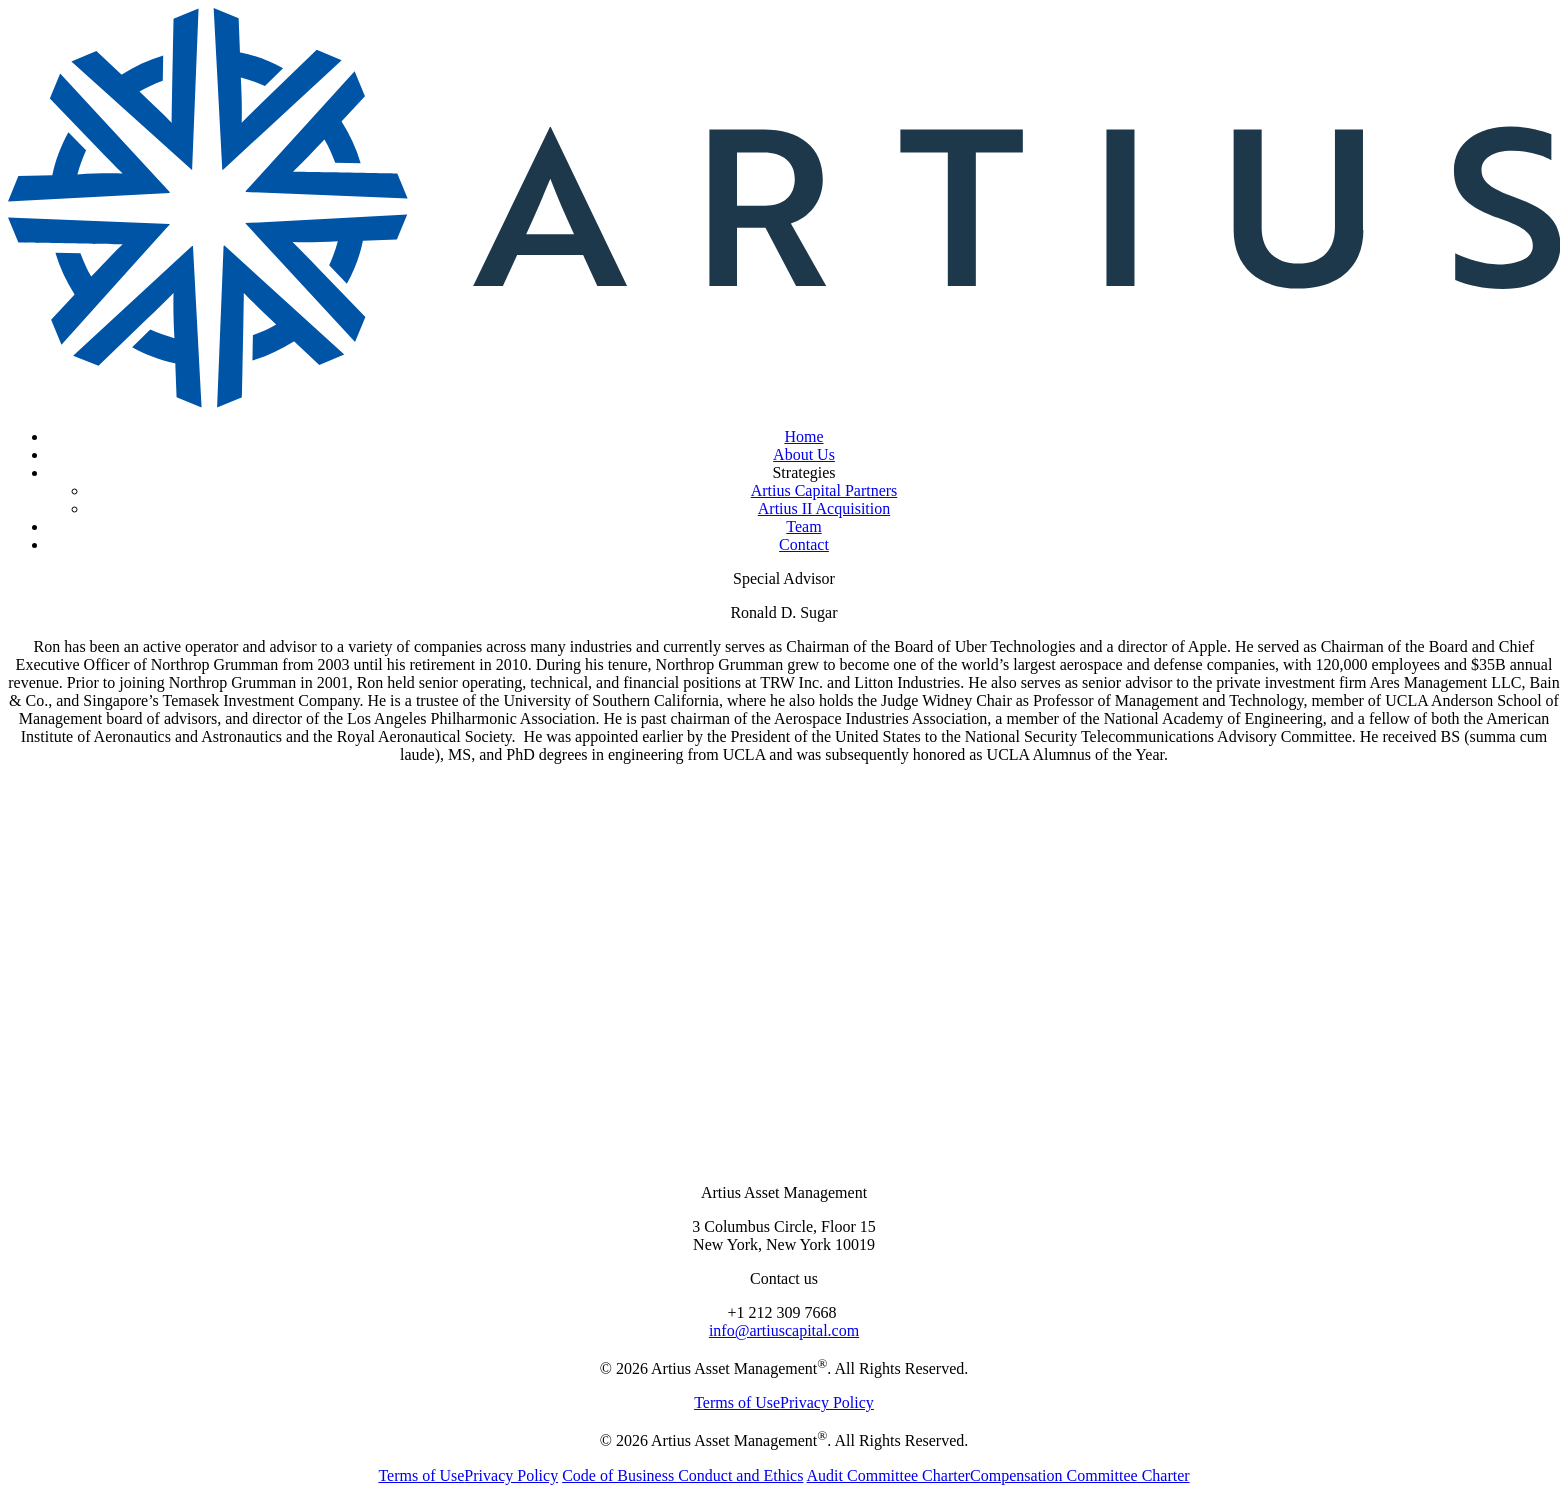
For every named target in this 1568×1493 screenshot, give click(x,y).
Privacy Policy (827, 1402)
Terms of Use (737, 1402)
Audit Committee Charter (889, 1475)
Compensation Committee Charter (1080, 1475)
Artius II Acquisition (824, 508)
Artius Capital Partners (824, 490)
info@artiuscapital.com (784, 1330)
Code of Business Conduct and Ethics (682, 1475)
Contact (804, 544)
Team (803, 526)
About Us (804, 454)
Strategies (803, 472)
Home (803, 436)
